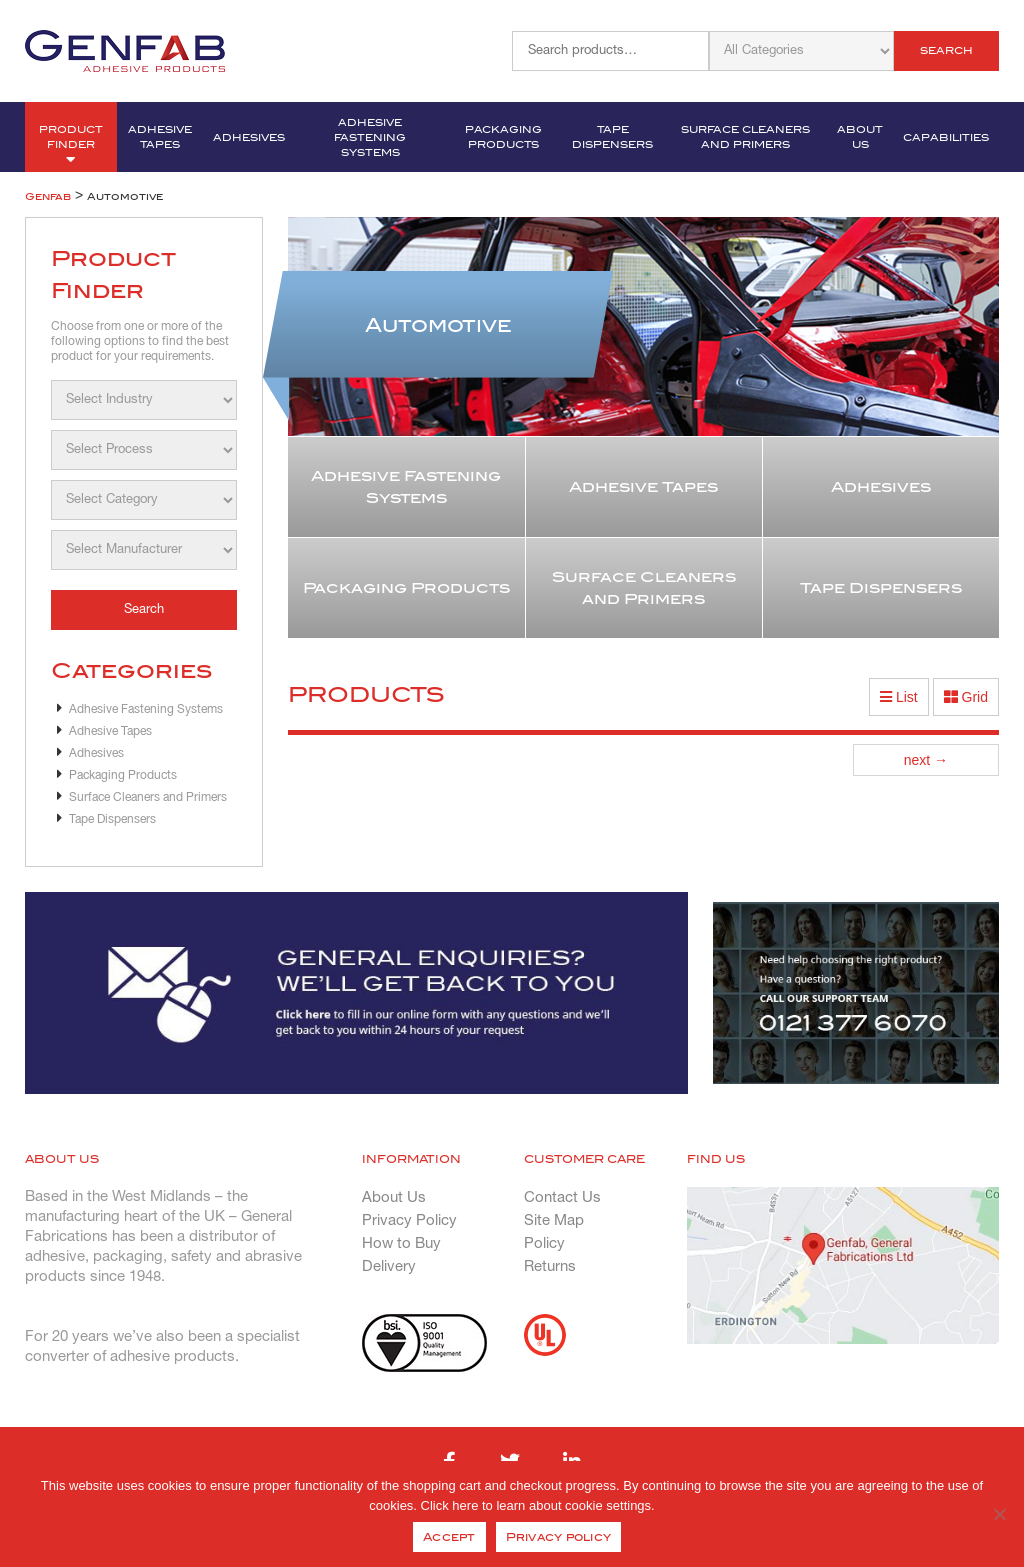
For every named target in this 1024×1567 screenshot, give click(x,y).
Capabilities (946, 137)
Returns (550, 1267)
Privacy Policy (409, 1221)
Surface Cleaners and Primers (745, 137)
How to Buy (401, 1244)
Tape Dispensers (612, 137)
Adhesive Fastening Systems (370, 137)
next (926, 760)
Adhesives (249, 137)
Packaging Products (503, 137)
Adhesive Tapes (160, 137)
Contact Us (562, 1198)
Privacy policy (559, 1537)
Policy (544, 1244)
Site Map (554, 1221)
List (899, 697)
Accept (449, 1537)
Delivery (389, 1267)
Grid (966, 697)
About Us (860, 137)
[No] (999, 1514)
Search (946, 50)
